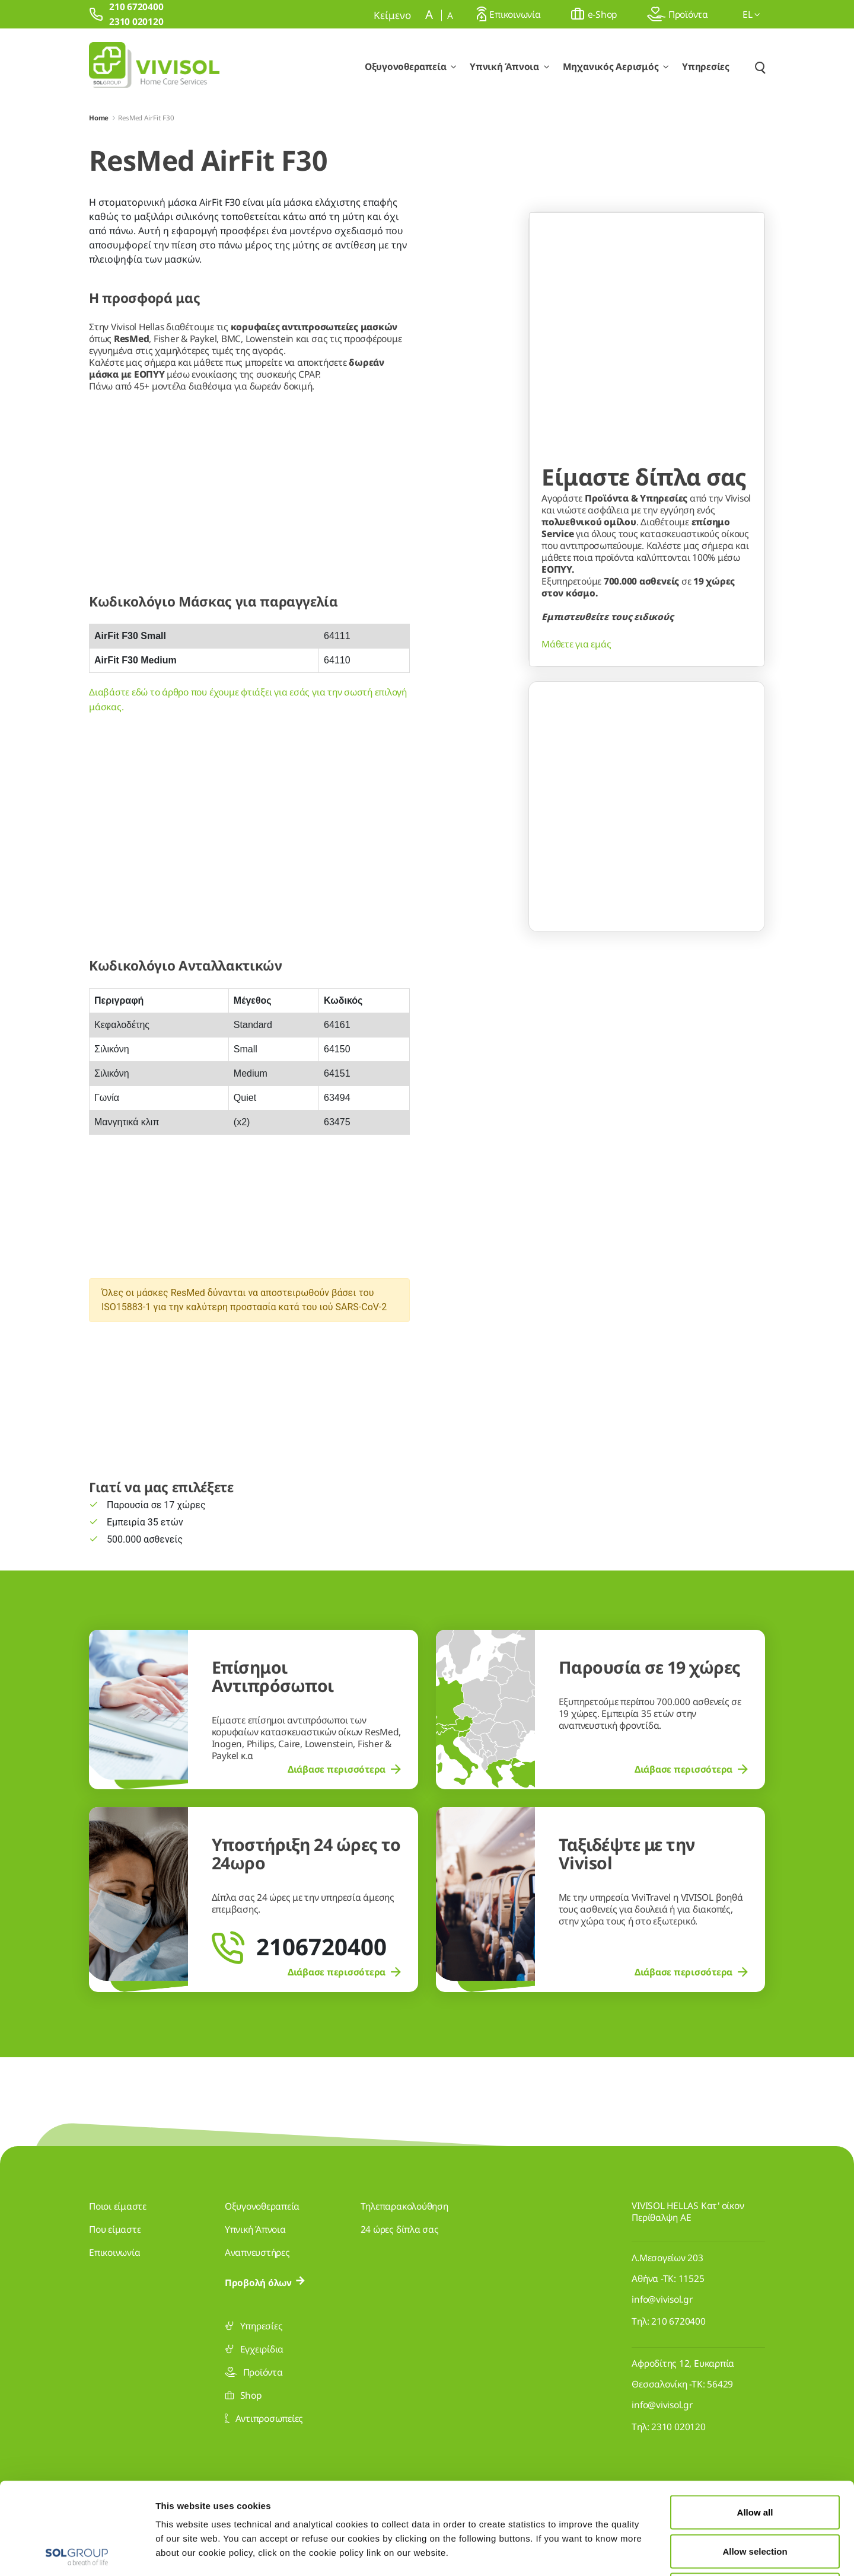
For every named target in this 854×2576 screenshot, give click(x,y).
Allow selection (754, 2459)
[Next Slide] (742, 945)
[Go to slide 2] (647, 998)
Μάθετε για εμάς (576, 841)
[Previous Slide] (551, 945)
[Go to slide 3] (669, 998)
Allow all (755, 2420)
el (751, 14)
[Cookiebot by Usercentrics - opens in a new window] (77, 2553)
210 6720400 (678, 2321)
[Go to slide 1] (624, 998)
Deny (755, 2498)
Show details (615, 2553)
